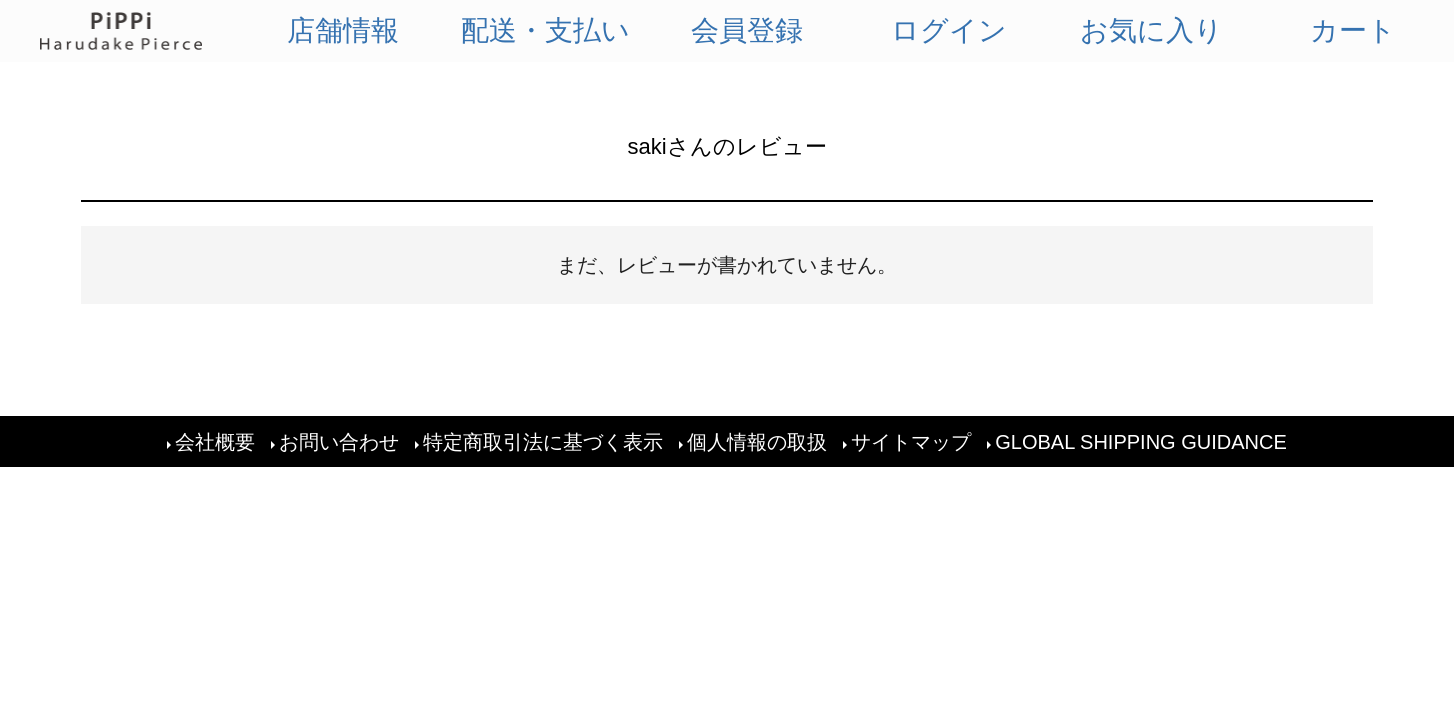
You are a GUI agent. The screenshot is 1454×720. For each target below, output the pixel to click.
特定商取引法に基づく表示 (543, 442)
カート (1353, 30)
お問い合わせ (339, 442)
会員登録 (747, 30)
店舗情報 (343, 30)
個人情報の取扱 (757, 442)
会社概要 (215, 442)
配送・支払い (545, 30)
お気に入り (1151, 30)
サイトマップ (911, 442)
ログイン (949, 30)
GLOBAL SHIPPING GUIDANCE (1141, 442)
